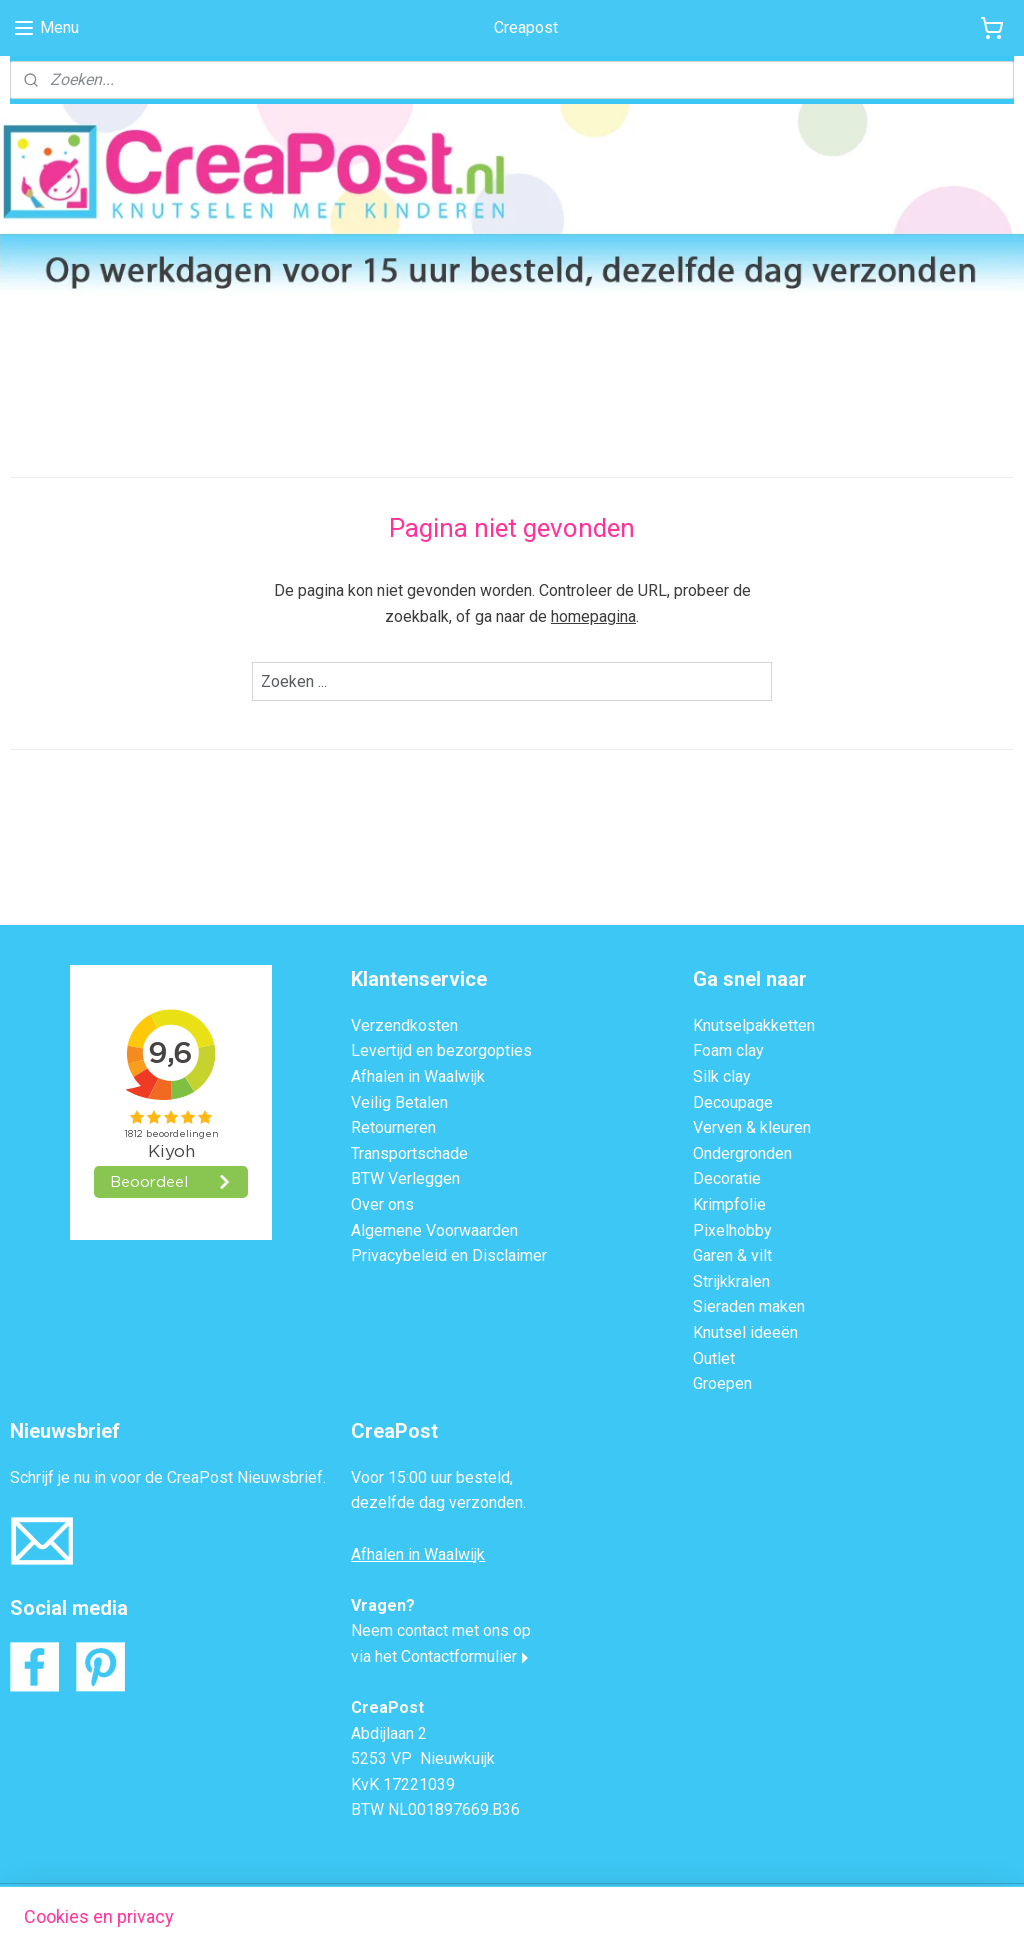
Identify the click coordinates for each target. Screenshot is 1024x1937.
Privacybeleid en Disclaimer (449, 1255)
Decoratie (727, 1178)
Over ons (382, 1204)
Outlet (714, 1358)
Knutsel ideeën (745, 1332)
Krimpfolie (729, 1204)
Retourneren (393, 1127)
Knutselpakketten (754, 1025)
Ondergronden (742, 1153)
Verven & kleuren (752, 1127)
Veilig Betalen (399, 1102)
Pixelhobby (732, 1230)
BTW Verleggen (405, 1178)
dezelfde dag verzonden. (438, 1502)
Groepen (722, 1383)
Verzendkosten (404, 1025)
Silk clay (722, 1076)
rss (466, 1900)
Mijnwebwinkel (707, 1900)
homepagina (593, 616)
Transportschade (409, 1153)
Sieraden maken (749, 1306)
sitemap (427, 1900)
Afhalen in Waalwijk (418, 1076)
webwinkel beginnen (538, 1900)
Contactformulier (459, 1656)
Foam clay (728, 1050)
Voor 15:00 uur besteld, (432, 1477)
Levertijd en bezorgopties (441, 1050)
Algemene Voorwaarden (434, 1230)
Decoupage (733, 1102)
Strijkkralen (731, 1281)
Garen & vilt (732, 1255)
